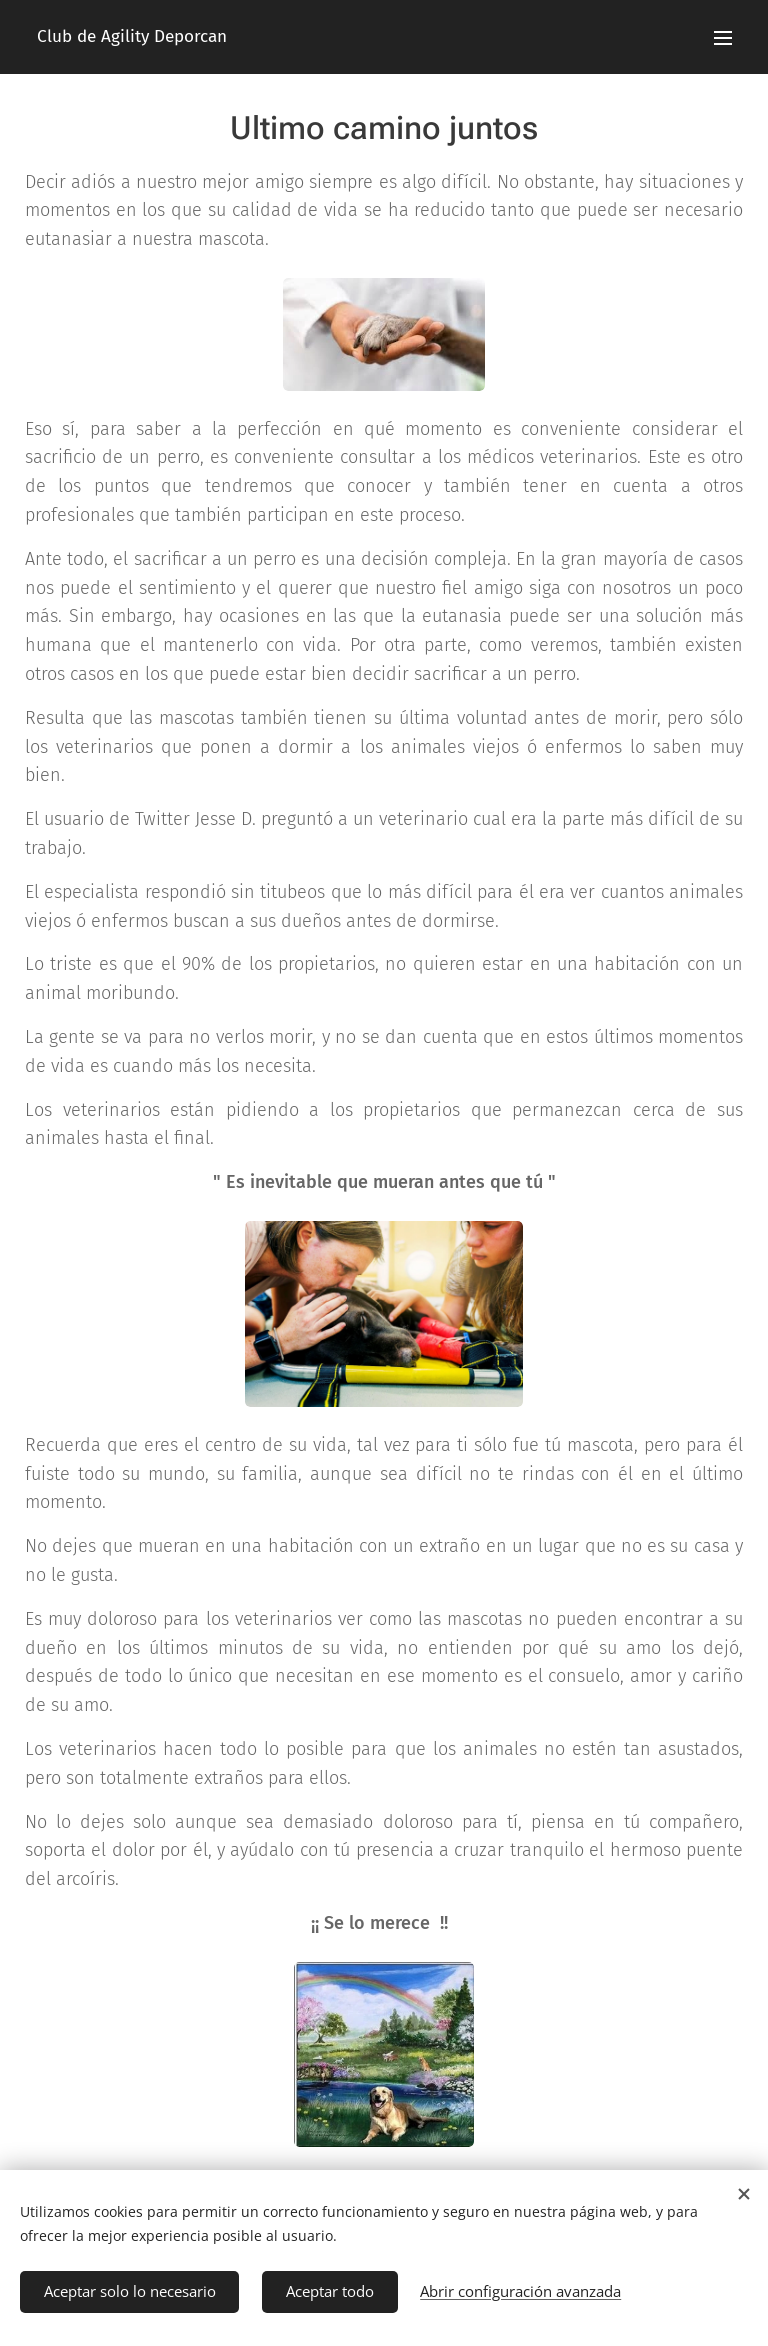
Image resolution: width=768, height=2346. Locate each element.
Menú (723, 38)
